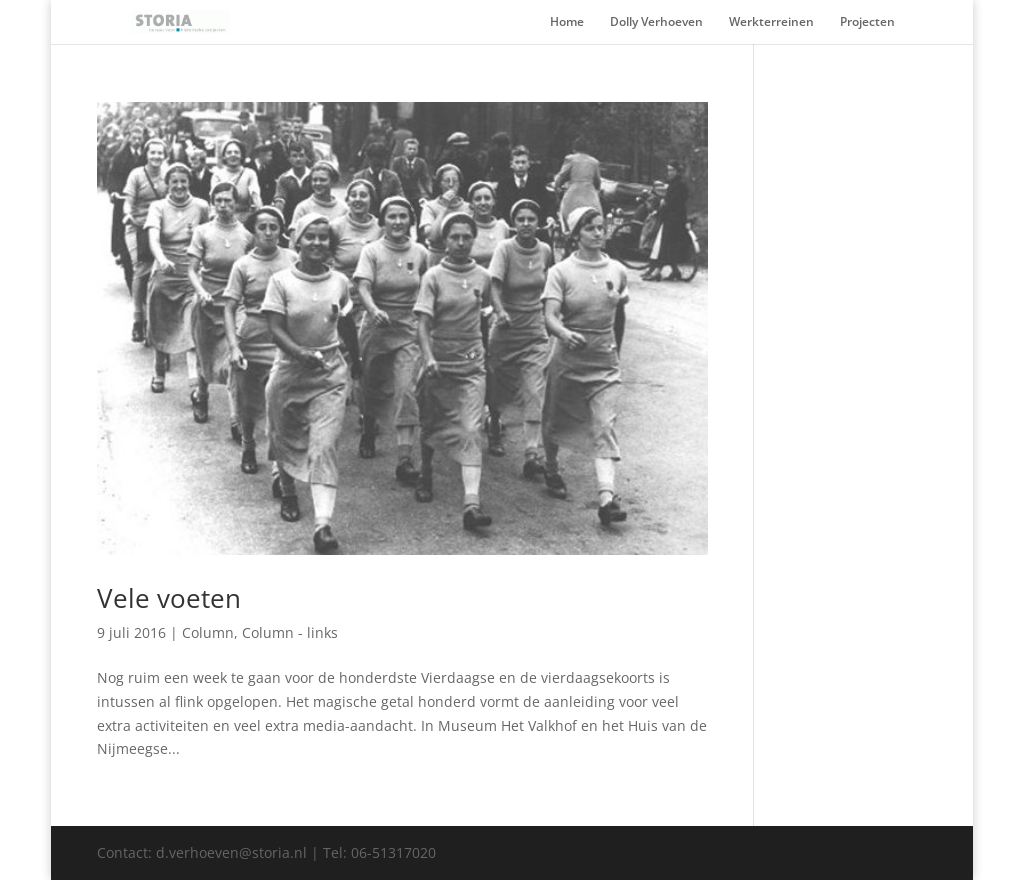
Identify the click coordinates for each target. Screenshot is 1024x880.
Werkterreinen (771, 22)
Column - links (290, 632)
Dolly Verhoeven (656, 22)
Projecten (867, 22)
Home (567, 22)
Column (208, 632)
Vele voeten (169, 598)
